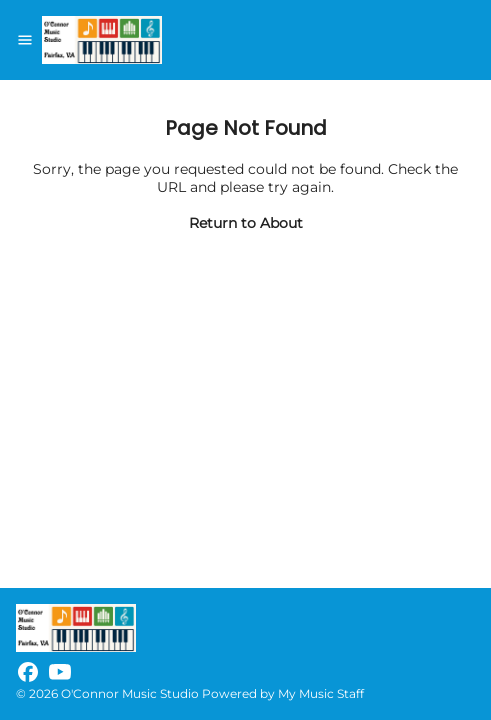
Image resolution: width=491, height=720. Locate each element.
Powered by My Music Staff (283, 693)
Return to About (246, 223)
